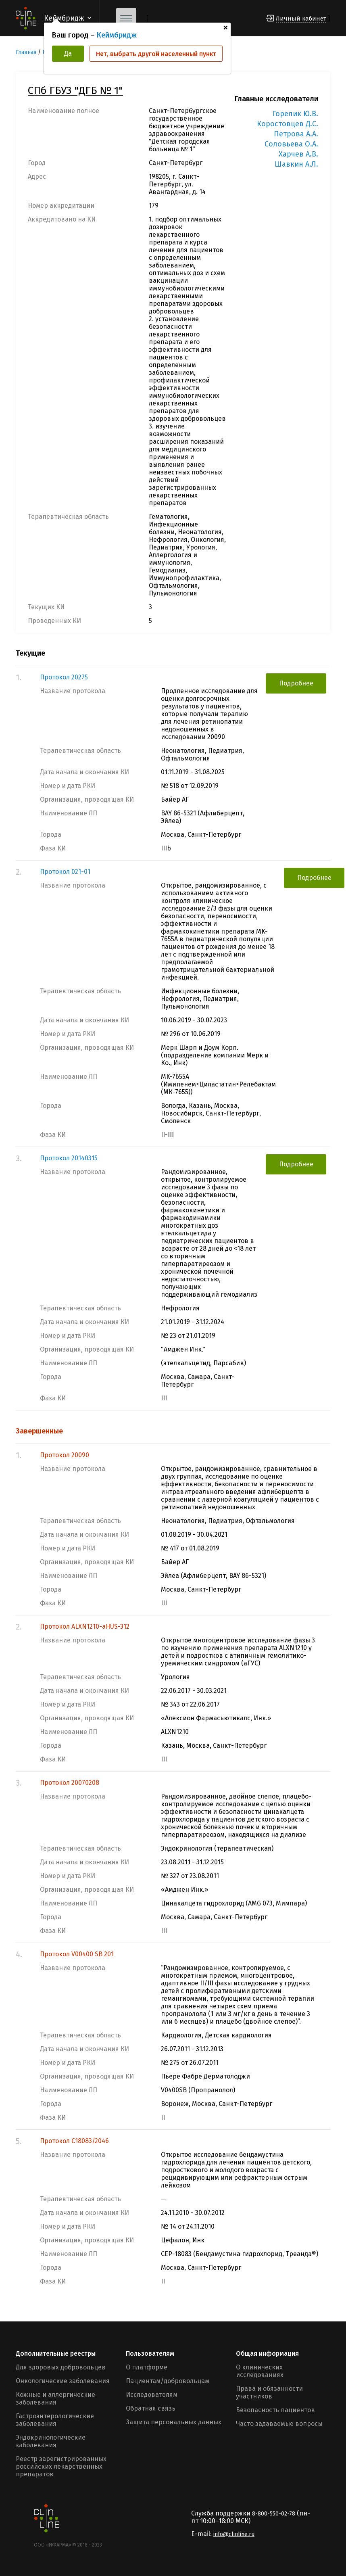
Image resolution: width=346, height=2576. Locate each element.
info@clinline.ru (233, 2534)
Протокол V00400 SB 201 (77, 1954)
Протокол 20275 (64, 677)
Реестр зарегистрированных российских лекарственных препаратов (61, 2466)
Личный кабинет (301, 18)
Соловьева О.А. (291, 144)
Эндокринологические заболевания (50, 2441)
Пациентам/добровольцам (167, 2381)
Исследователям (151, 2394)
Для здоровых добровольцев (61, 2367)
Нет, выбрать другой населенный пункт (156, 54)
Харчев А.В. (298, 154)
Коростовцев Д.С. (287, 123)
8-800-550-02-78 (273, 2513)
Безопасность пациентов (275, 2410)
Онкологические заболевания (63, 2381)
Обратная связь (150, 2408)
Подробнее (296, 683)
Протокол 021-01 (65, 871)
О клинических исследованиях (259, 2371)
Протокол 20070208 (69, 1782)
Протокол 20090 (64, 1455)
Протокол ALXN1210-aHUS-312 (84, 1626)
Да (68, 53)
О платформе (146, 2367)
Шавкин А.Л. (296, 164)
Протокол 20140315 (69, 1158)
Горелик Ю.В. (295, 113)
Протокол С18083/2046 (74, 2141)
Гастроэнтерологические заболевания (55, 2420)
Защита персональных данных (173, 2422)
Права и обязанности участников (269, 2392)
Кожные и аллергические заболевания (55, 2398)
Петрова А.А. (296, 134)
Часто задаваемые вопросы (279, 2424)
